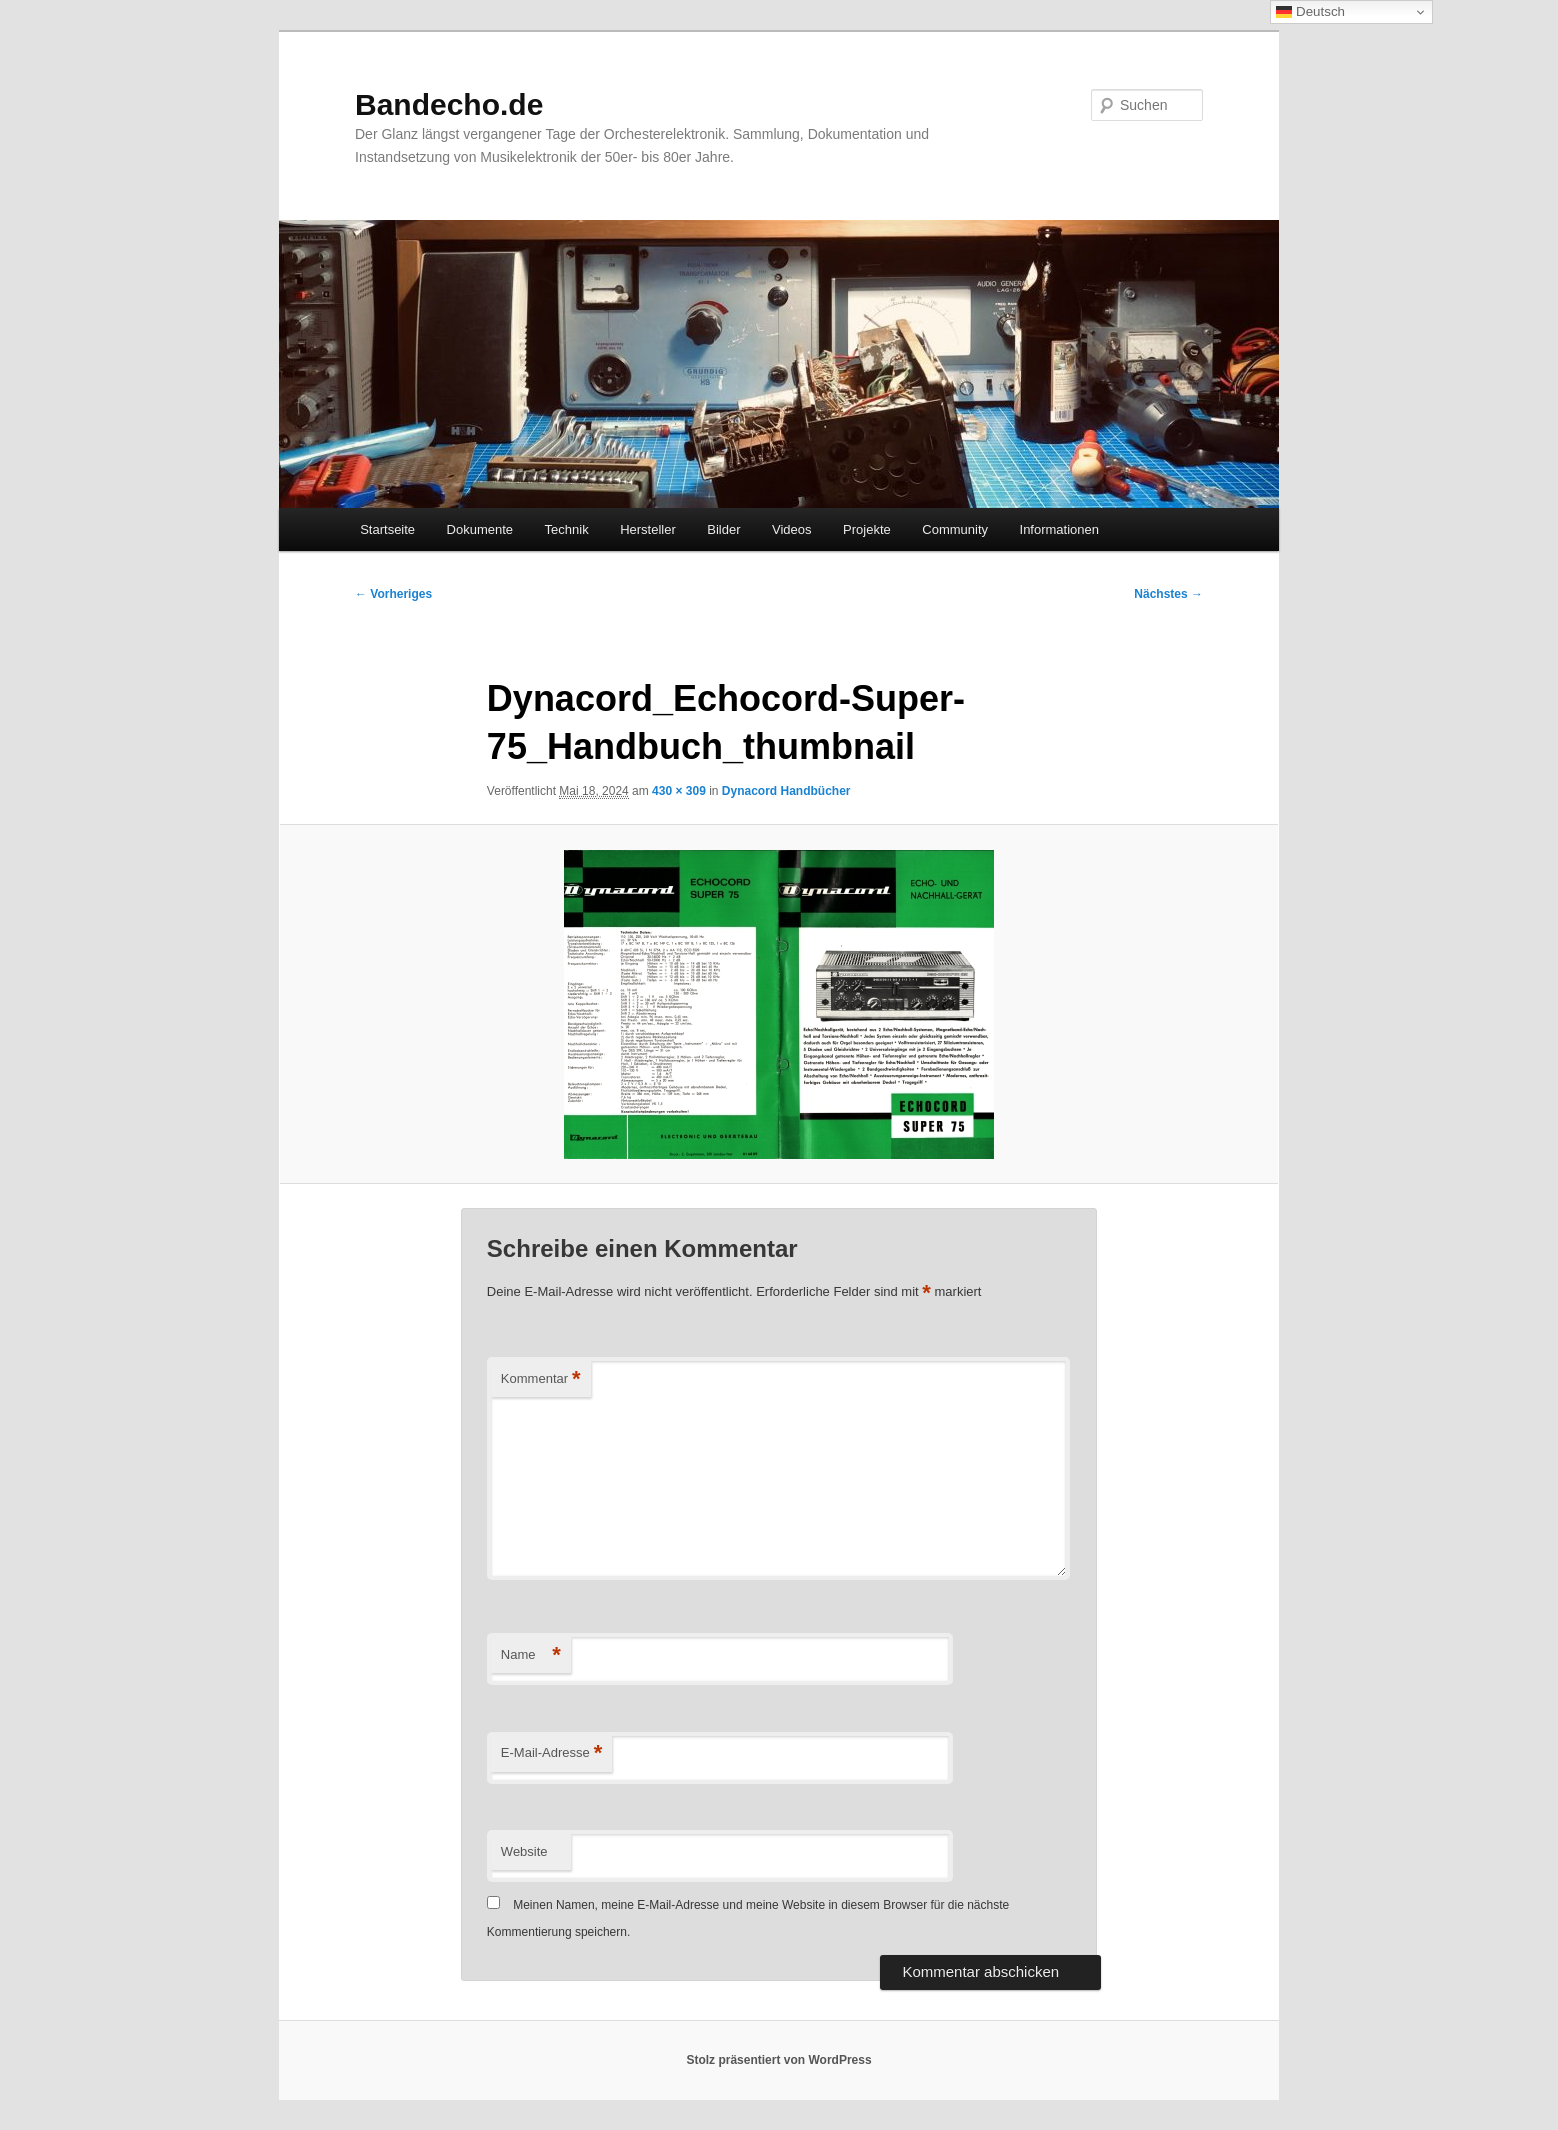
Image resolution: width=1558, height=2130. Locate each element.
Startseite (387, 529)
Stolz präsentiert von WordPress (778, 2060)
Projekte (867, 529)
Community (955, 529)
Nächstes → (1168, 594)
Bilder (723, 529)
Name (531, 1655)
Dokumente (480, 529)
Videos (792, 529)
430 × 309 (679, 791)
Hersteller (648, 529)
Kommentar (541, 1379)
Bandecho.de (449, 104)
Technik (567, 529)
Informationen (1060, 529)
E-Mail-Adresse (551, 1753)
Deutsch (1310, 12)
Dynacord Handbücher (786, 791)
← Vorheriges (393, 594)
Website (524, 1851)
